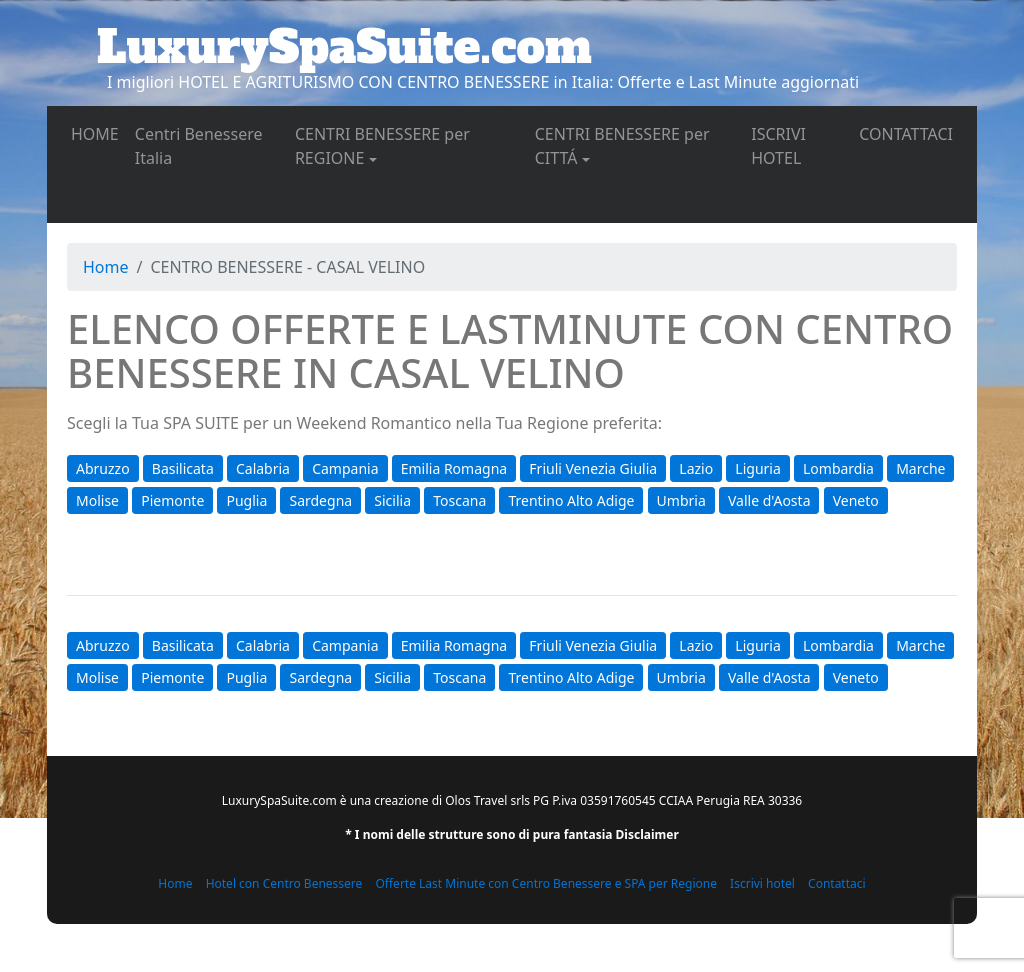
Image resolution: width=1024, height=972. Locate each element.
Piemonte (172, 500)
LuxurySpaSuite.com (344, 47)
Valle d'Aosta (769, 500)
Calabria (263, 468)
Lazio (696, 468)
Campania (345, 468)
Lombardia (838, 468)
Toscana (459, 500)
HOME (99, 133)
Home (106, 267)
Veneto (856, 500)
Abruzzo (103, 468)
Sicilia (392, 500)
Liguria (757, 468)
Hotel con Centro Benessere (284, 883)
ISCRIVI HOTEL (801, 146)
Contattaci (837, 883)
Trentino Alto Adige (571, 500)
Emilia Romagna (454, 468)
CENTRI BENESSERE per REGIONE (382, 146)
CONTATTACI (910, 133)
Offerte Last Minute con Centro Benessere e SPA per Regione (546, 883)
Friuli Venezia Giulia (593, 468)
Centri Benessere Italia (199, 146)
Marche (920, 468)
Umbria (681, 500)
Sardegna (320, 500)
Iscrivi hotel (762, 883)
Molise (97, 500)
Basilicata (183, 468)
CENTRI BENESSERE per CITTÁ (622, 146)
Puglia (246, 500)
